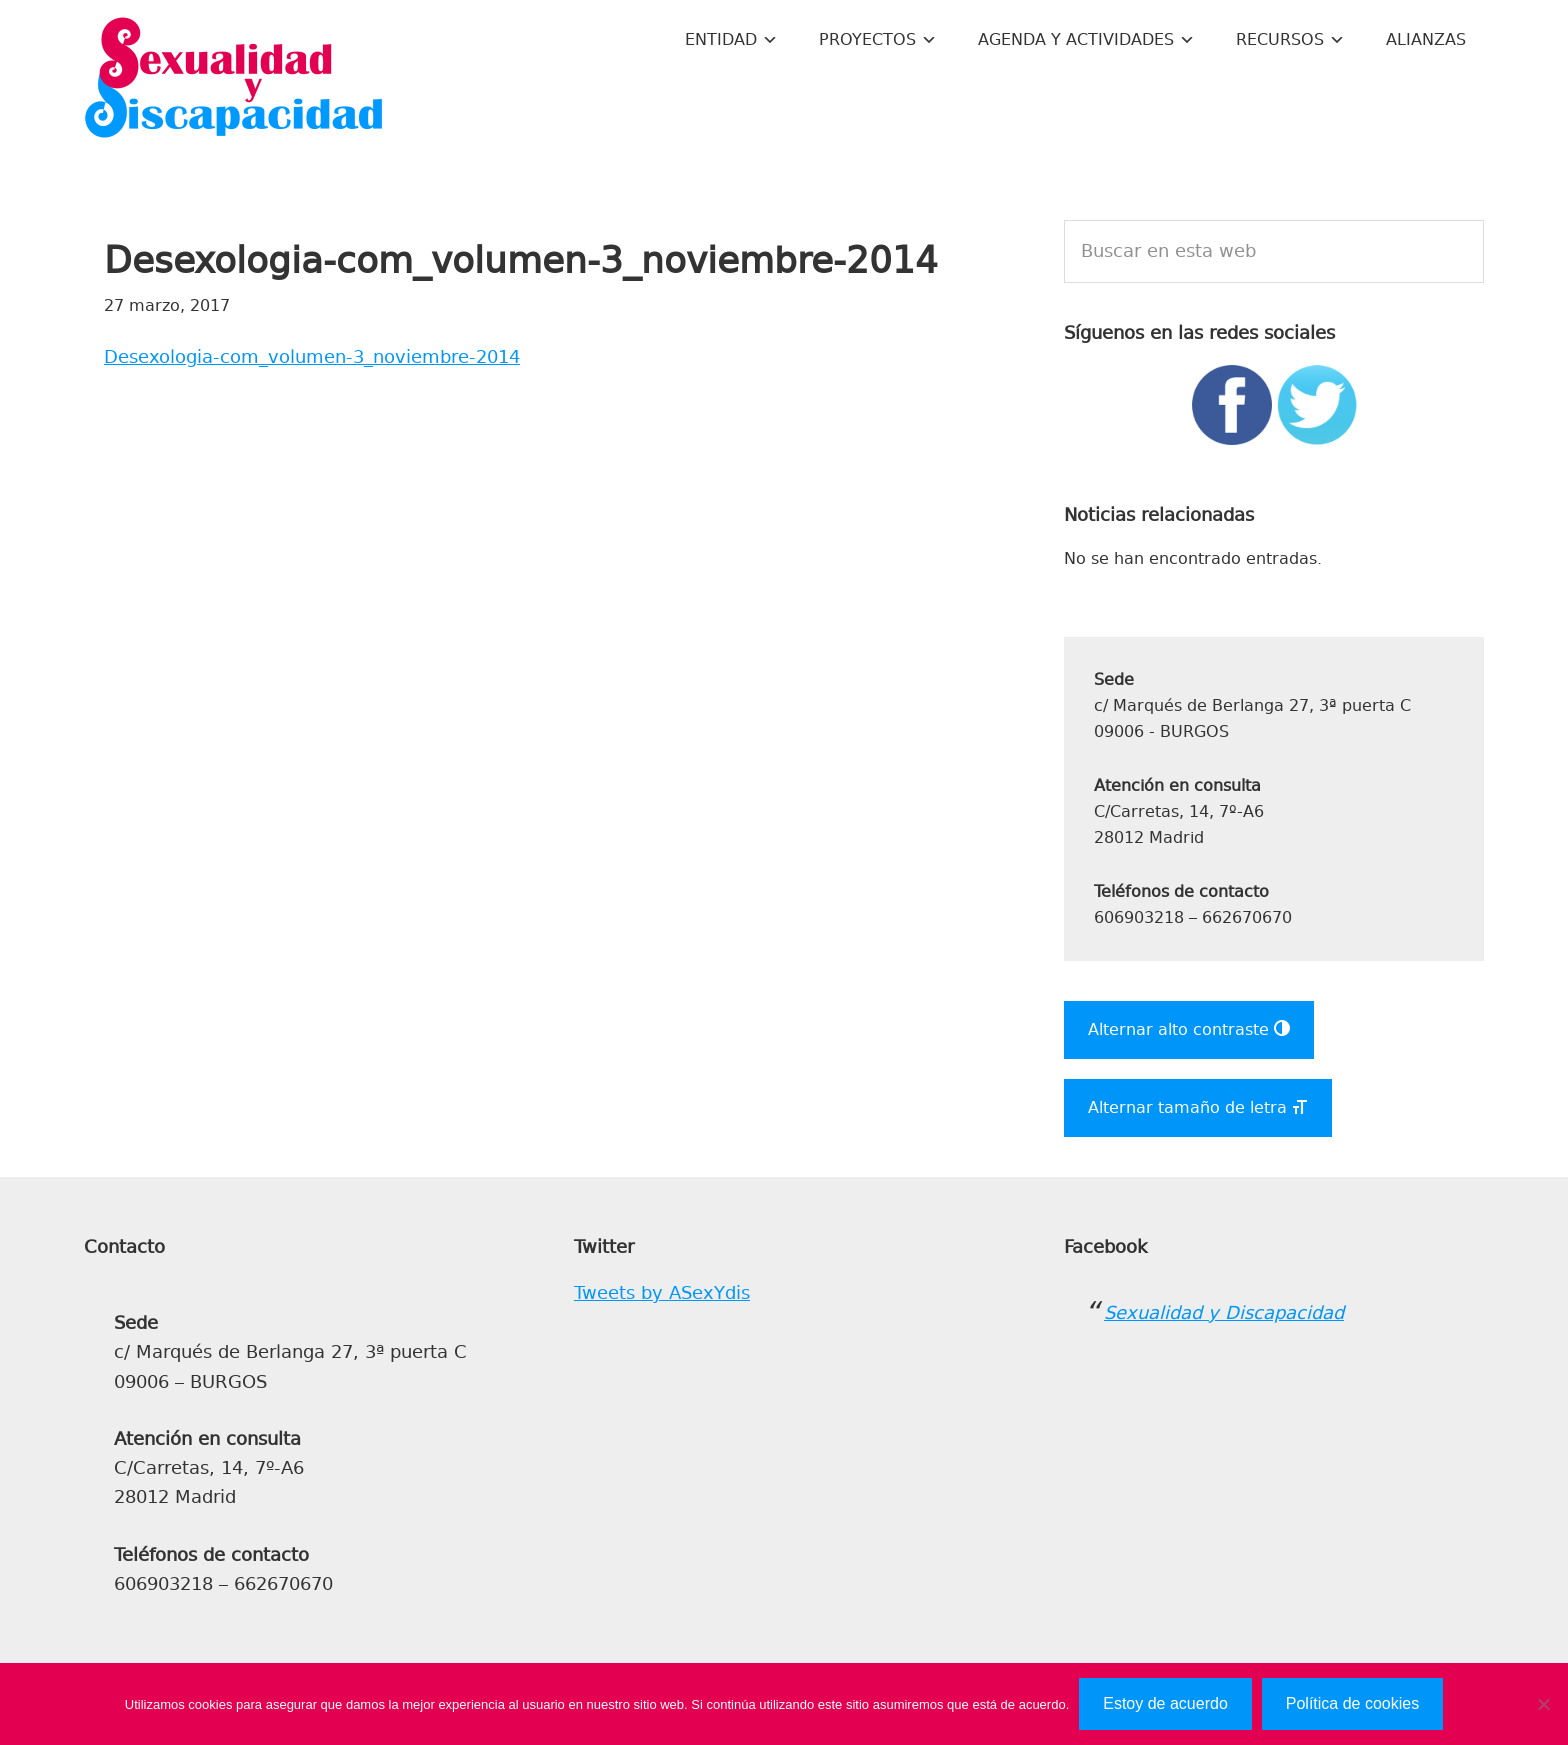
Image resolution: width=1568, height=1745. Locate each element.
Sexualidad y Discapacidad (234, 80)
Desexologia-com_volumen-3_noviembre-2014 (312, 357)
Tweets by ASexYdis (662, 1293)
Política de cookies (1352, 1703)
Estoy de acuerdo (1165, 1703)
